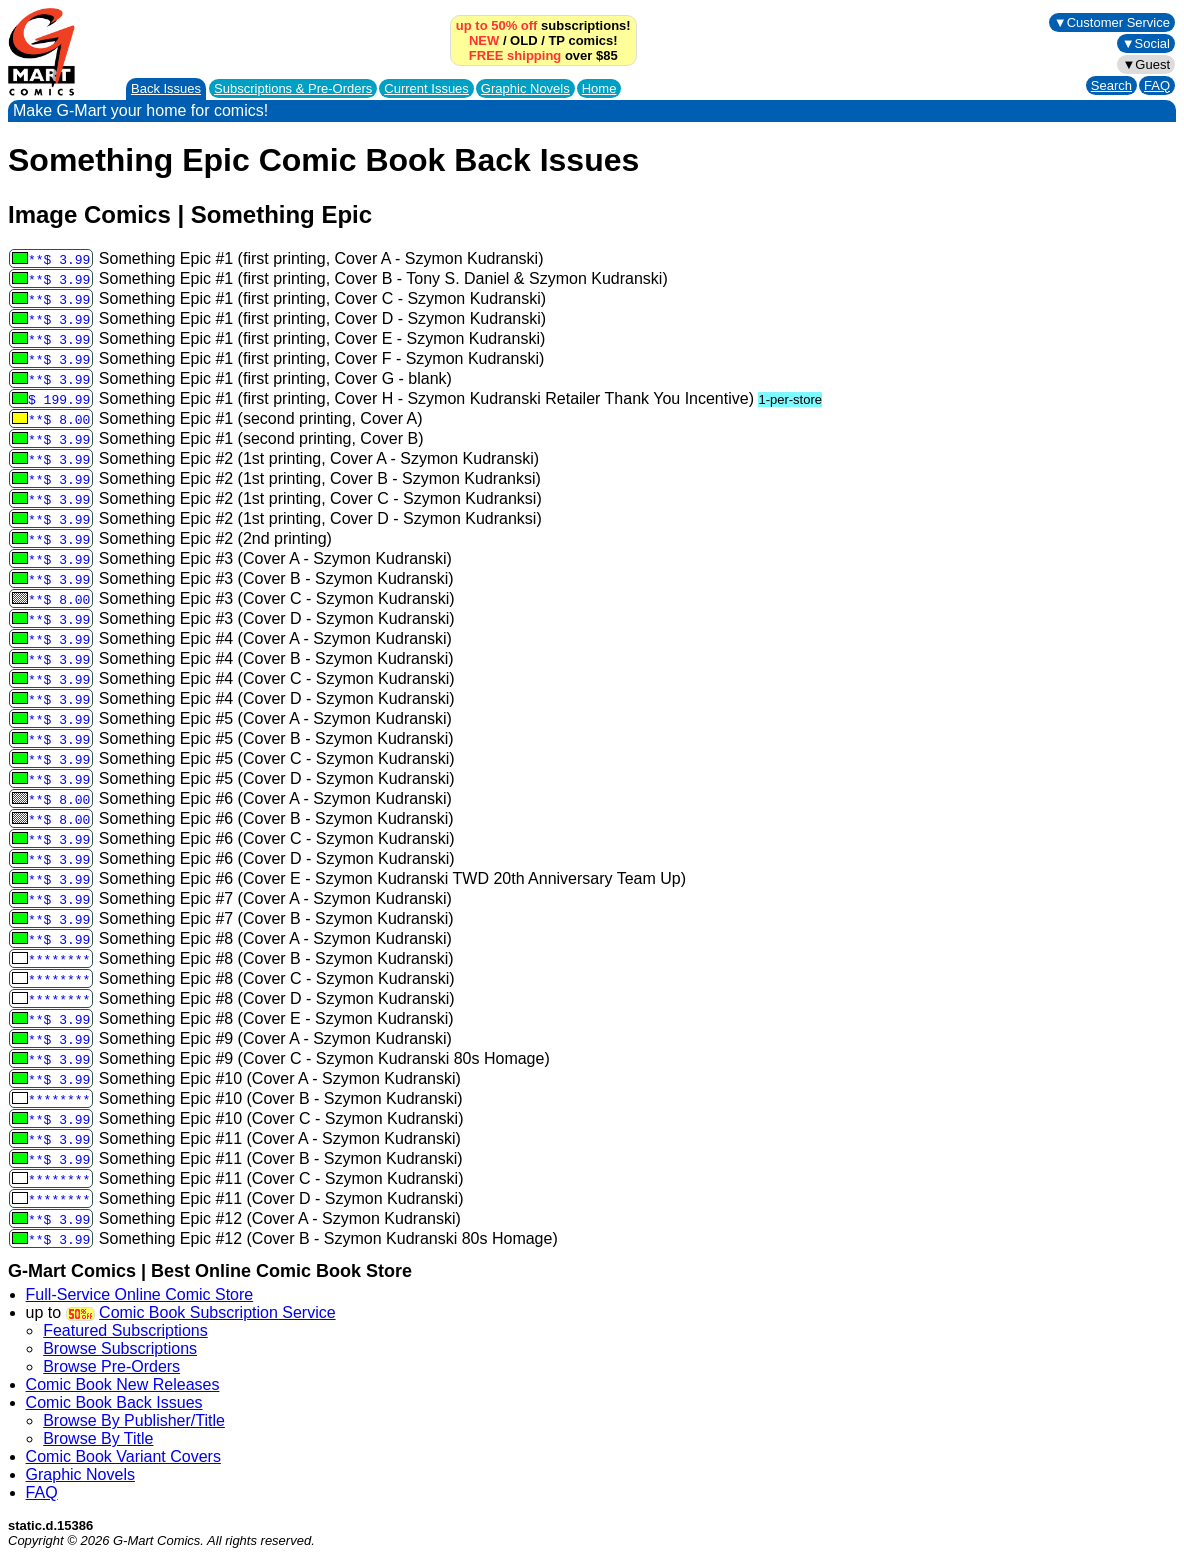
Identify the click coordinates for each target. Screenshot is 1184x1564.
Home (599, 88)
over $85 (543, 55)
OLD (523, 40)
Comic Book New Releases (123, 1384)
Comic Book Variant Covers (123, 1456)
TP (556, 40)
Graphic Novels (525, 88)
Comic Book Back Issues (114, 1402)
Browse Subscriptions (120, 1348)
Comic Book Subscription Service (217, 1312)
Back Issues (166, 88)
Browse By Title (98, 1438)
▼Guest (1146, 64)
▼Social (1146, 43)
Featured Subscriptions (125, 1330)
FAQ (1157, 85)
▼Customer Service (1112, 22)
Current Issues (426, 88)
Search (1111, 85)
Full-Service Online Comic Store (140, 1294)
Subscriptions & (293, 88)
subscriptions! (543, 25)
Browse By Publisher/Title (134, 1420)
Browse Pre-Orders (111, 1366)
